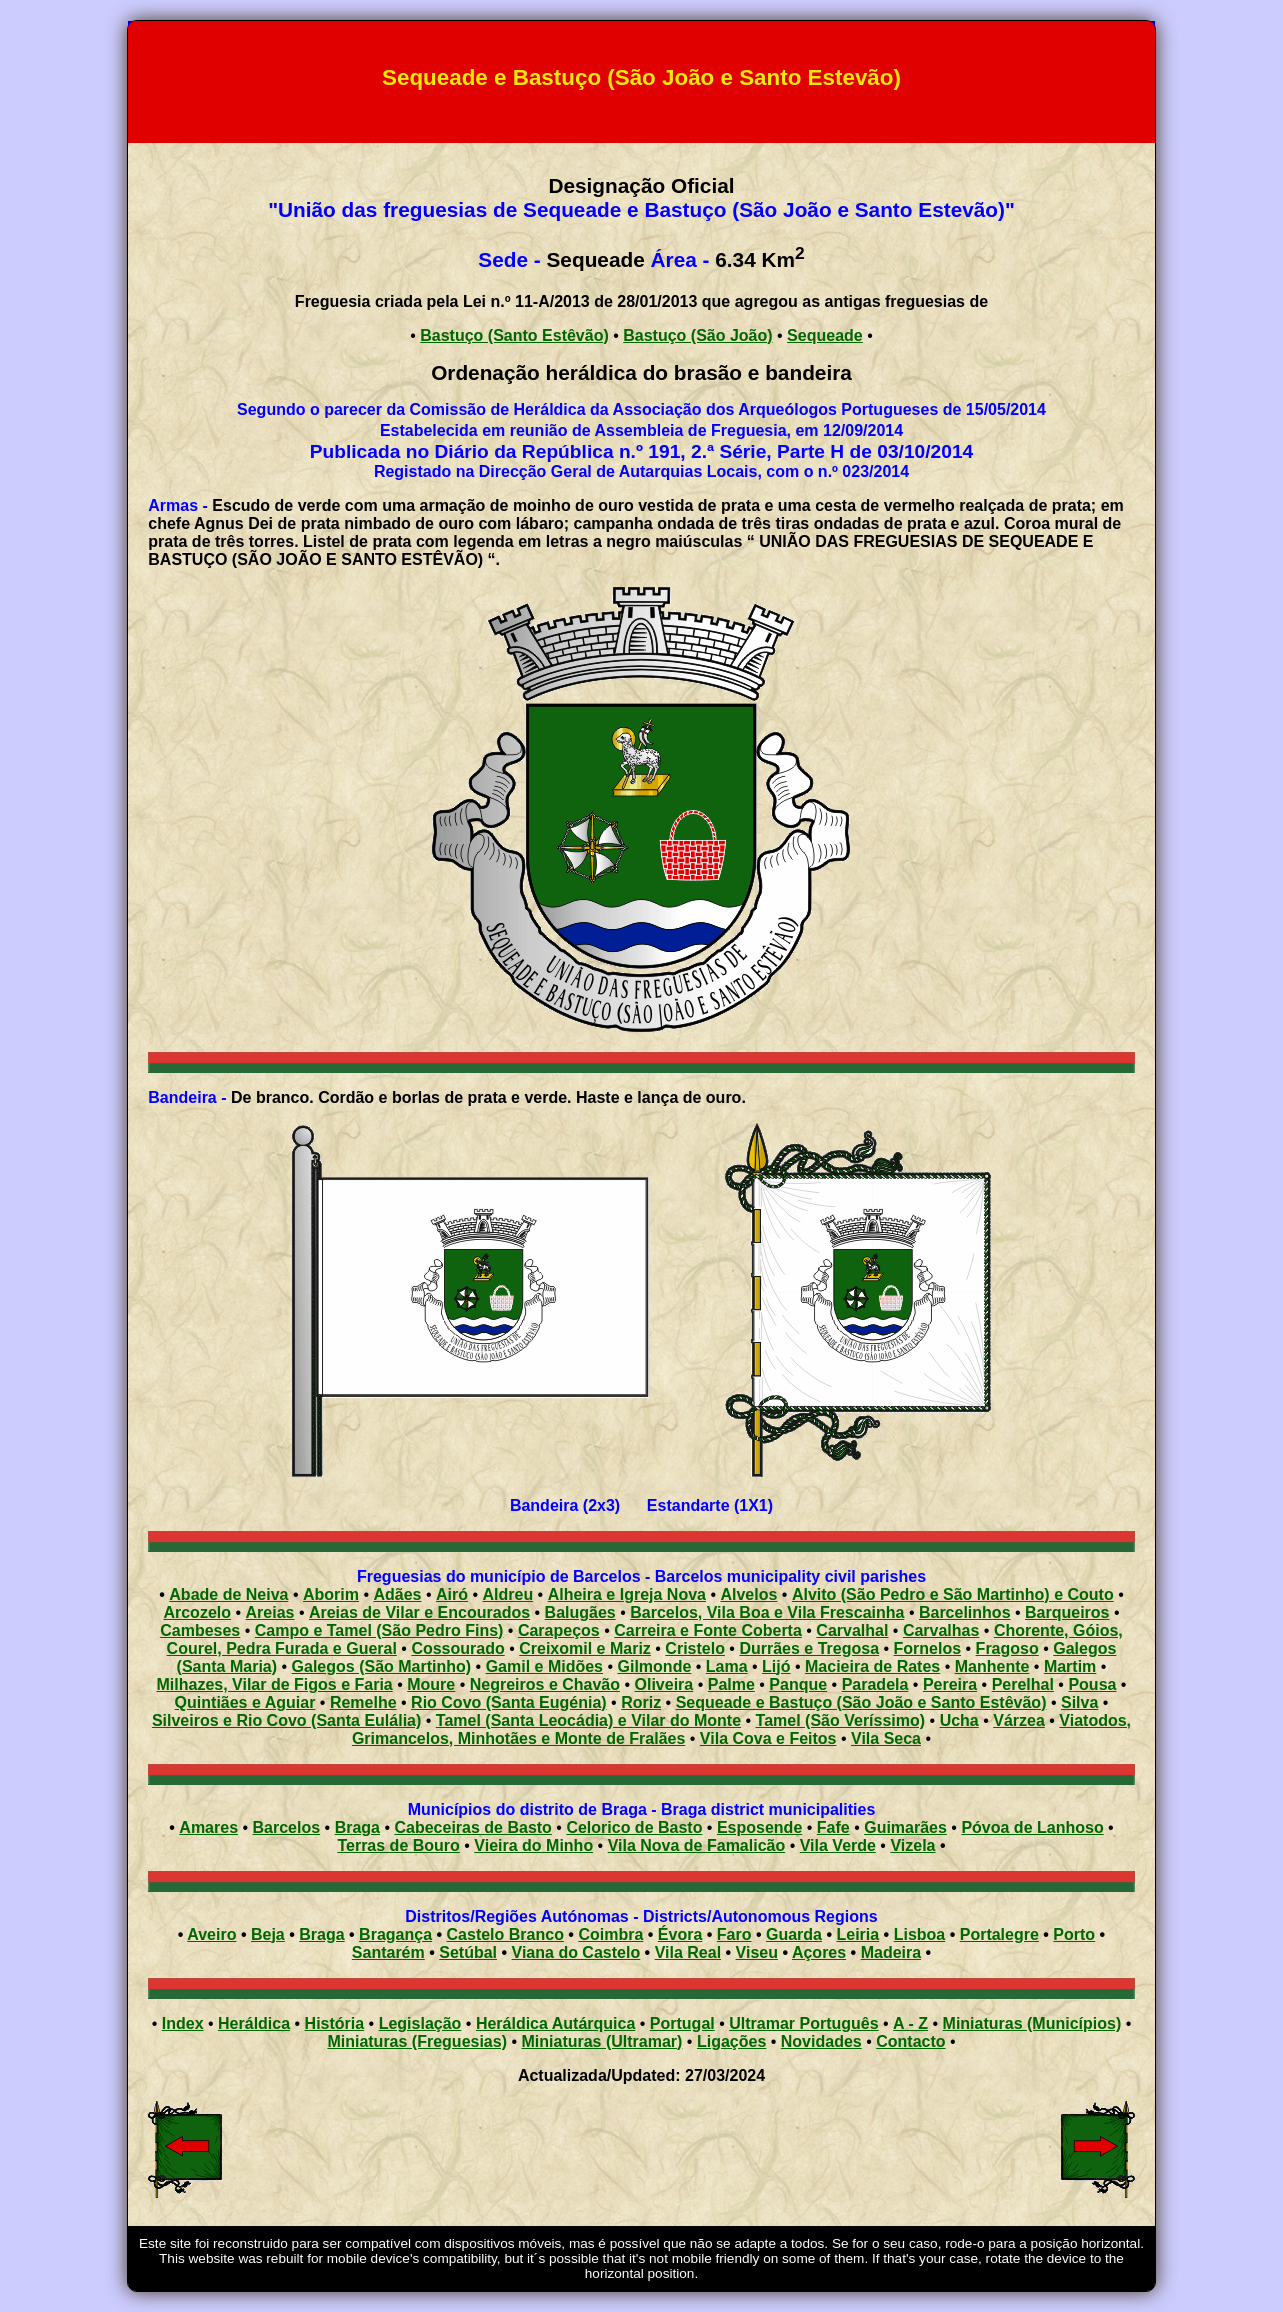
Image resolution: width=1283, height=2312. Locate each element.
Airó (452, 1594)
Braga (357, 1827)
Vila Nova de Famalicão (697, 1845)
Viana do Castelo (576, 1952)
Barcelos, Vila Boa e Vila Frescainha (767, 1612)
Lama (727, 1666)
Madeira (891, 1952)
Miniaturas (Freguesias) (417, 2041)
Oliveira (664, 1684)
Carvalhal (852, 1630)
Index (183, 2023)
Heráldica (254, 2023)
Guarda (794, 1934)
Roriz (641, 1702)
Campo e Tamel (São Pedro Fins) (379, 1630)
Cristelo (695, 1648)
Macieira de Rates (872, 1666)
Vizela (912, 1845)
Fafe (833, 1827)
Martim (1070, 1666)
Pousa (1092, 1684)
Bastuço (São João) (697, 335)
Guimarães (905, 1827)
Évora (680, 1934)
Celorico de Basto (634, 1827)
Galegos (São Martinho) (382, 1666)
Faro (734, 1934)
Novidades (821, 2041)
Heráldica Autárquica (555, 2023)
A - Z (910, 2023)
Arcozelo (197, 1612)
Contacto (910, 2041)
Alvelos (748, 1594)
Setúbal (468, 1952)
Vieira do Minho (533, 1845)
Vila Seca (886, 1738)
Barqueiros (1067, 1612)
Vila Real (688, 1952)
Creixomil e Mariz (585, 1648)
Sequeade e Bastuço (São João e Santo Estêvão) (861, 1702)
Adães (397, 1594)
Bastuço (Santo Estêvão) (514, 335)
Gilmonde (655, 1666)
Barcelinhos (965, 1612)
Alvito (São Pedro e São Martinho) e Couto (953, 1594)
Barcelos (287, 1827)
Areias (270, 1612)
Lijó (776, 1666)
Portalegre (999, 1934)
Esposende (759, 1827)
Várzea (1019, 1720)
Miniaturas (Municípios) (1032, 2023)
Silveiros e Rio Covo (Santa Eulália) (286, 1720)
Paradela (875, 1684)
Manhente (992, 1666)
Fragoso (1007, 1648)
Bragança (395, 1934)
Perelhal (1023, 1684)
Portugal (682, 2023)
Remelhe (363, 1702)
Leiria (857, 1934)
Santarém (388, 1952)
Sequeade (825, 335)
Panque (798, 1684)
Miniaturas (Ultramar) (602, 2041)
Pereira (950, 1684)
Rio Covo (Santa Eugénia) (509, 1702)
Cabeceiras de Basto (472, 1827)
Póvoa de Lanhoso (1032, 1827)
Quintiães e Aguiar (245, 1702)
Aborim (331, 1594)
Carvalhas (941, 1630)
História (335, 2023)
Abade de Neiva (228, 1594)
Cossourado (457, 1648)
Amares (208, 1827)
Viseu (757, 1952)
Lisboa (920, 1934)
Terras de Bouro (398, 1845)
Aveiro (211, 1934)
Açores (819, 1952)
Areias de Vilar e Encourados (419, 1612)
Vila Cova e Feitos (768, 1738)
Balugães (580, 1612)
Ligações (731, 2041)
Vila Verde (838, 1845)
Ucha (959, 1720)
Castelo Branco (505, 1934)
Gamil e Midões (544, 1666)
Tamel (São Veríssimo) (841, 1720)
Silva (1079, 1702)
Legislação (420, 2023)
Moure (431, 1684)
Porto (1074, 1934)
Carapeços (559, 1630)
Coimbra (610, 1934)
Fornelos (928, 1648)
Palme (731, 1684)
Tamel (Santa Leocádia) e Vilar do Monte (588, 1720)
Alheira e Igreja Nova (627, 1594)
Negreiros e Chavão (545, 1684)
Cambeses (200, 1630)
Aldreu (508, 1594)
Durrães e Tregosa (809, 1648)
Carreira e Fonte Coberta (708, 1630)
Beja (268, 1934)
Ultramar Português (803, 2023)
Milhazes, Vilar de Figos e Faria (275, 1684)
